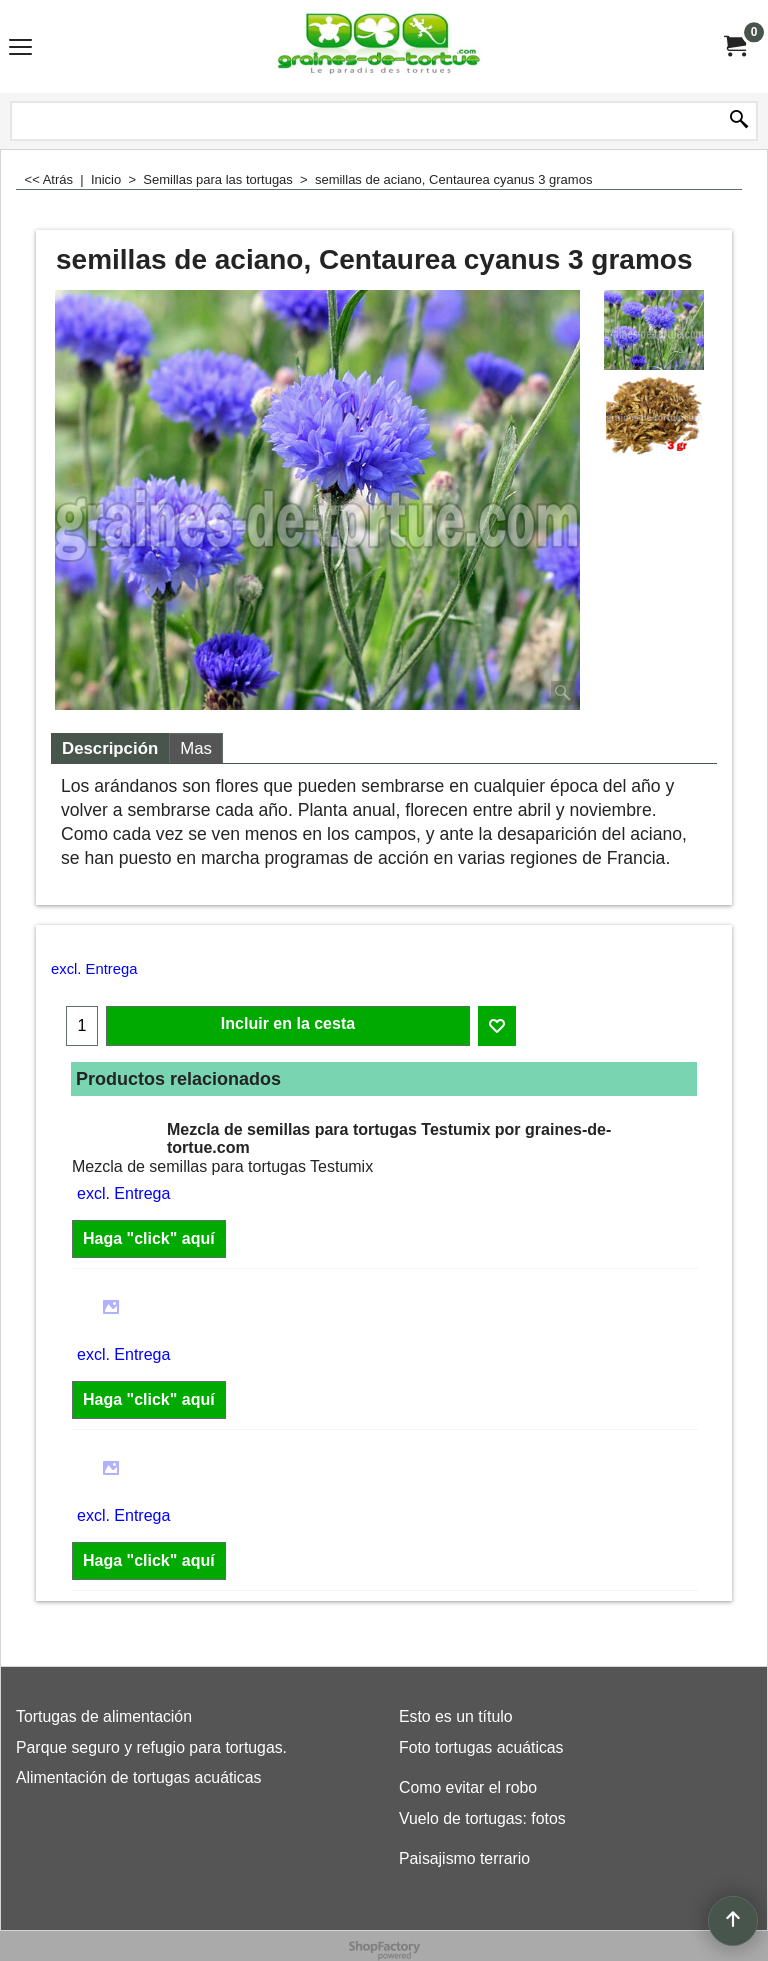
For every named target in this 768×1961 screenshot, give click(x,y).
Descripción (110, 748)
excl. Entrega (94, 969)
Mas (196, 748)
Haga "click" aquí (149, 1238)
